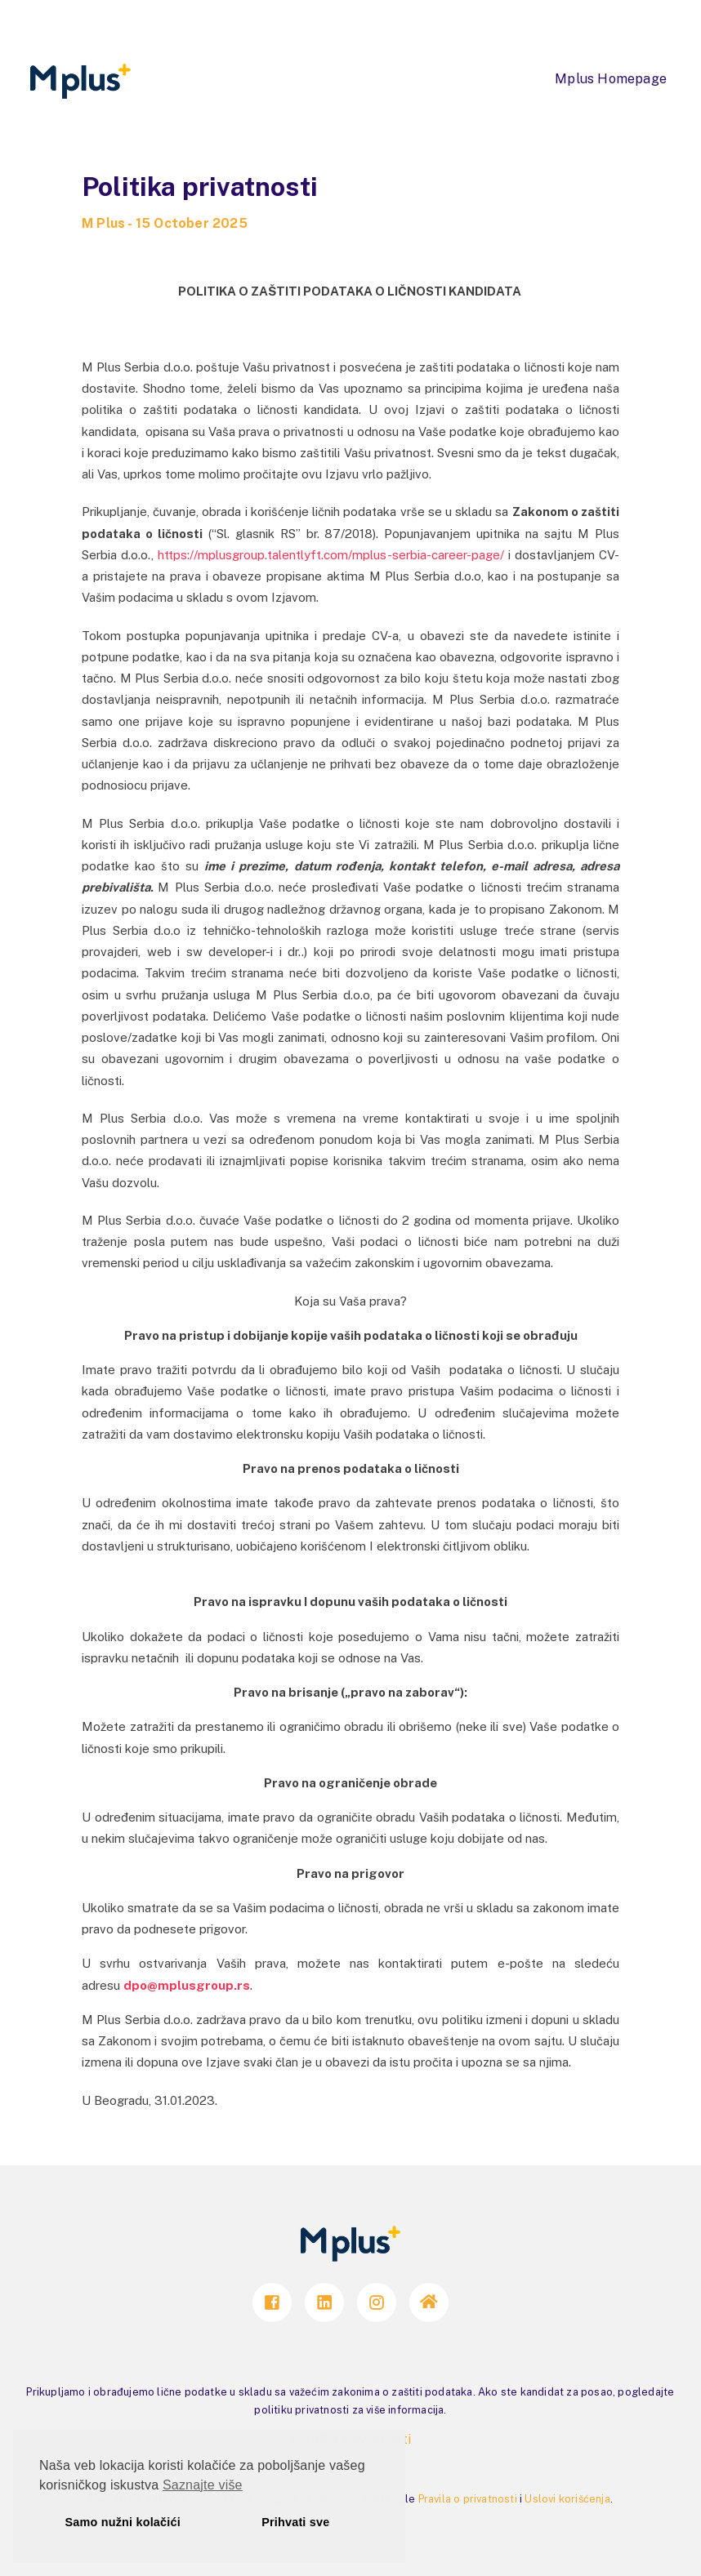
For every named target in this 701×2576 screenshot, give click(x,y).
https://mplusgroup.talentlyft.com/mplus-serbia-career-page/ (331, 555)
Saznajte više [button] (203, 2485)
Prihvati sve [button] (295, 2522)
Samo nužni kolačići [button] (123, 2522)
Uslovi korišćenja (567, 2499)
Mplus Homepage (611, 79)
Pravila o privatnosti (467, 2499)
